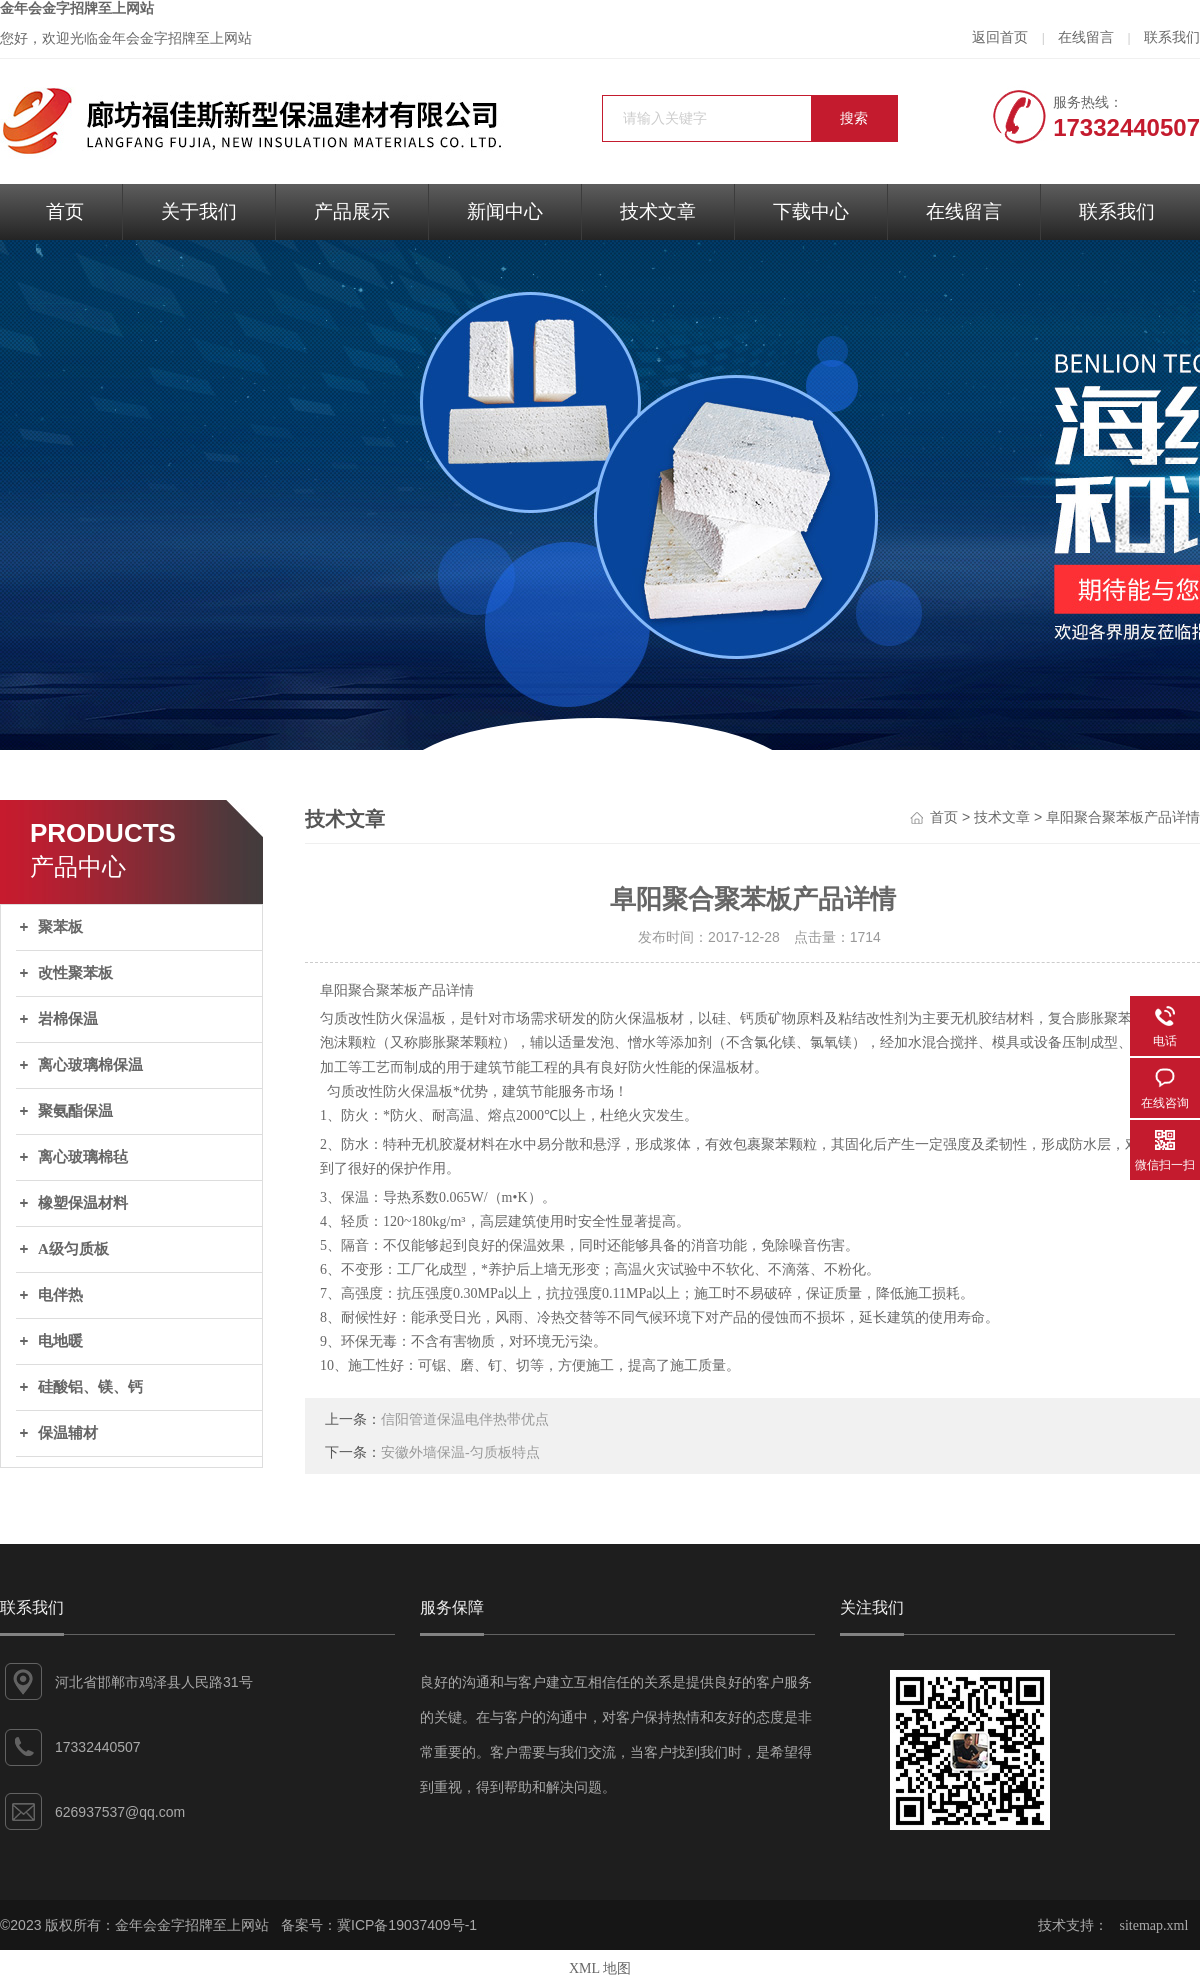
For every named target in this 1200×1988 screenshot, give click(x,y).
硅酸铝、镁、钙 (90, 1387)
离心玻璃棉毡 (83, 1157)
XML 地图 (600, 1968)
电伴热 (60, 1295)
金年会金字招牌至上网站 (77, 8)
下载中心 (811, 211)
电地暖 (60, 1341)
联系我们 (1172, 37)
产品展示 (352, 211)
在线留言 (1086, 37)
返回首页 (1000, 37)
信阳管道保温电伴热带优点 (465, 1419)
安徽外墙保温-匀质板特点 (460, 1452)
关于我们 (199, 211)
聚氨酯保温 (75, 1111)
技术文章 (658, 211)
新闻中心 (505, 211)
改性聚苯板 (75, 973)
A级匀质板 (73, 1249)
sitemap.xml (1154, 1925)
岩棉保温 (68, 1019)
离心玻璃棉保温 (90, 1065)
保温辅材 (68, 1433)
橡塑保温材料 (83, 1203)
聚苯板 (60, 927)
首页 (65, 211)
